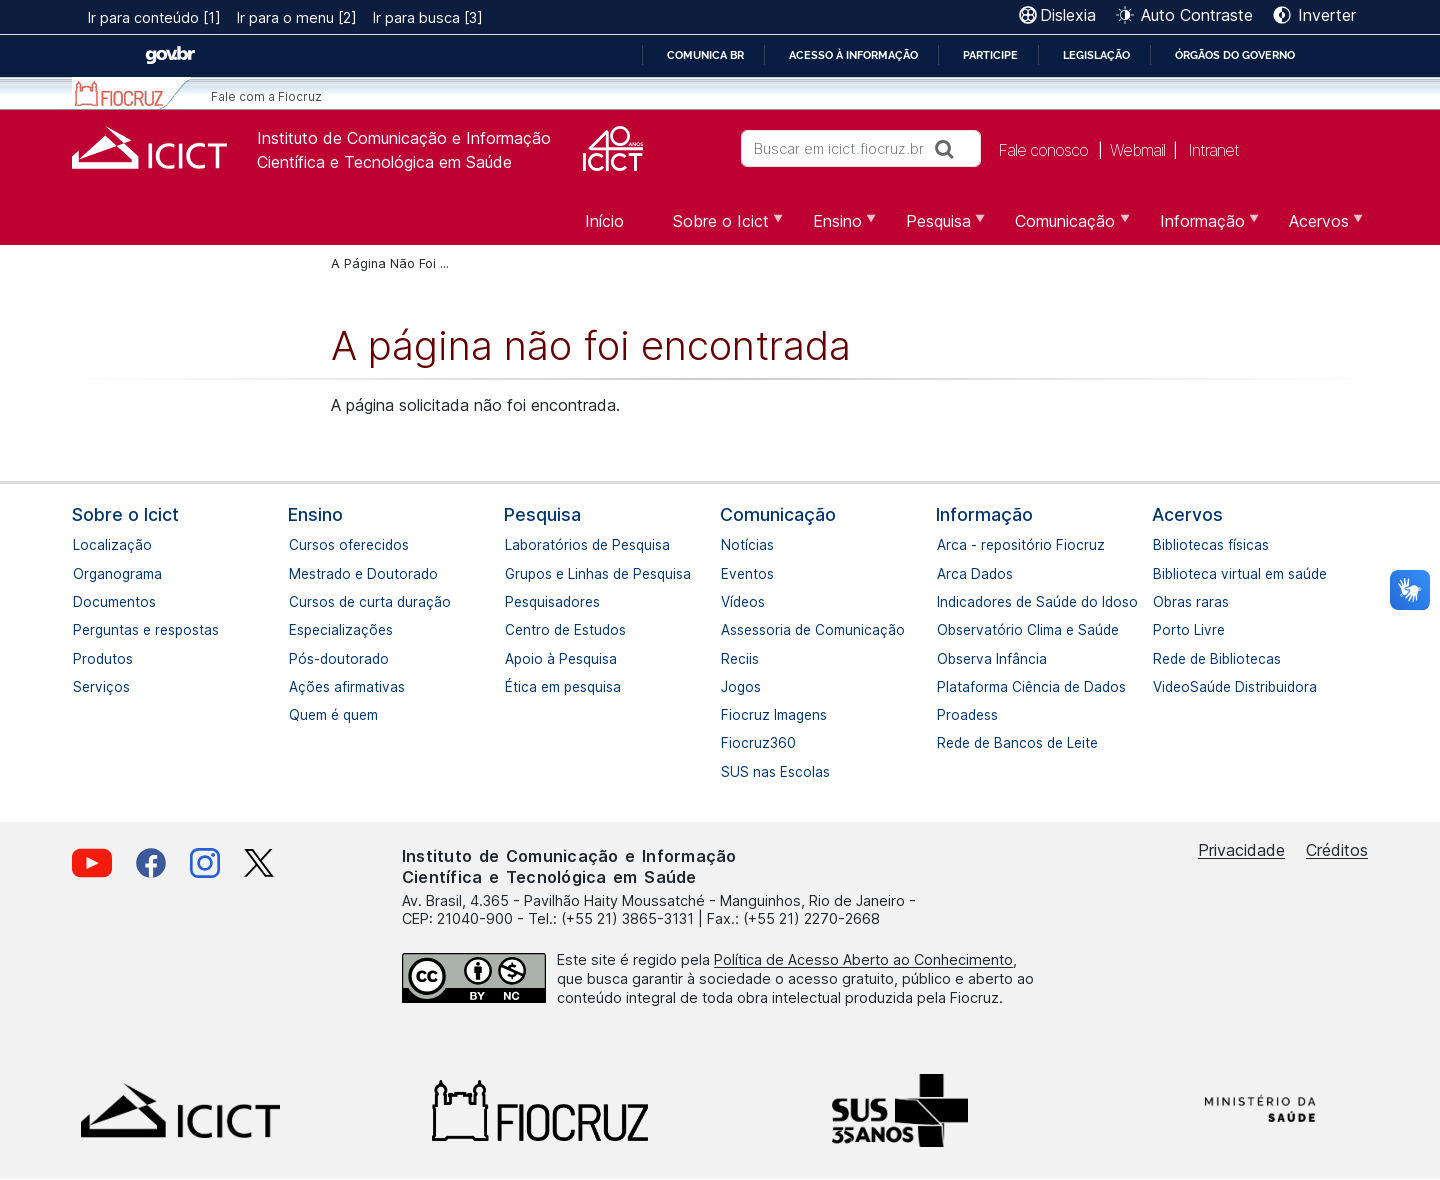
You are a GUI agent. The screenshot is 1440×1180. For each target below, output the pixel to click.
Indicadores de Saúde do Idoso (947, 602)
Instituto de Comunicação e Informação (404, 138)
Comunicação (778, 514)
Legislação (1096, 55)
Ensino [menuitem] (835, 228)
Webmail (1137, 150)
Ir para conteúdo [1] (154, 17)
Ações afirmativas (299, 687)
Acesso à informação (853, 55)
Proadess (947, 715)
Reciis (731, 659)
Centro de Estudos (515, 630)
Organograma (83, 574)
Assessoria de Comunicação (731, 630)
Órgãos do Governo (1235, 55)
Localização (83, 545)
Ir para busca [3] (428, 17)
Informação (984, 514)
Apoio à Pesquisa (515, 659)
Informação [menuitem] (1200, 228)
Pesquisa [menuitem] (936, 228)
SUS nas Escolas (731, 772)
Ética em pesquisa (515, 687)
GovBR (170, 55)
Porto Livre (1163, 630)
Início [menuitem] (604, 221)
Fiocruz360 (731, 743)
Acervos (1187, 514)
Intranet (1213, 150)
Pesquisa (542, 514)
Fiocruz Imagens (731, 715)
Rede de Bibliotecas (1163, 659)
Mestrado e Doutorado (299, 574)
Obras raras (1163, 602)
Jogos (731, 687)
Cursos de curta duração (299, 602)
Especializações (299, 630)
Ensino (315, 514)
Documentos (83, 602)
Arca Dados (947, 574)
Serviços (83, 687)
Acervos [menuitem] (1316, 228)
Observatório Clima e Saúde (947, 630)
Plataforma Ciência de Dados (947, 687)
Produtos (83, 659)
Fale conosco (1043, 150)
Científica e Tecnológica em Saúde (384, 162)
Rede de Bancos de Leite (947, 743)
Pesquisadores (515, 602)
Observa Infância (947, 659)
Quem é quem (299, 715)
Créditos (1337, 850)
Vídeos (731, 602)
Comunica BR (705, 55)
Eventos (731, 574)
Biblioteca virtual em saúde (1163, 574)
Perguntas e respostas (83, 630)
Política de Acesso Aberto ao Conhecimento (863, 959)
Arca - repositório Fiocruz (947, 545)
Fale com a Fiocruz (266, 96)
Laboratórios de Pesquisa (515, 545)
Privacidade (1241, 850)
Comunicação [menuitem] (1062, 228)
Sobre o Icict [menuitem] (718, 228)
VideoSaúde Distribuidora (1163, 687)
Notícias (731, 545)
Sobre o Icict (125, 514)
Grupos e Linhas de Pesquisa (515, 574)
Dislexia (1068, 15)
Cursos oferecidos (299, 545)
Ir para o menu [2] (297, 17)
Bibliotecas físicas (1163, 545)
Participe (990, 55)
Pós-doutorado (299, 659)
